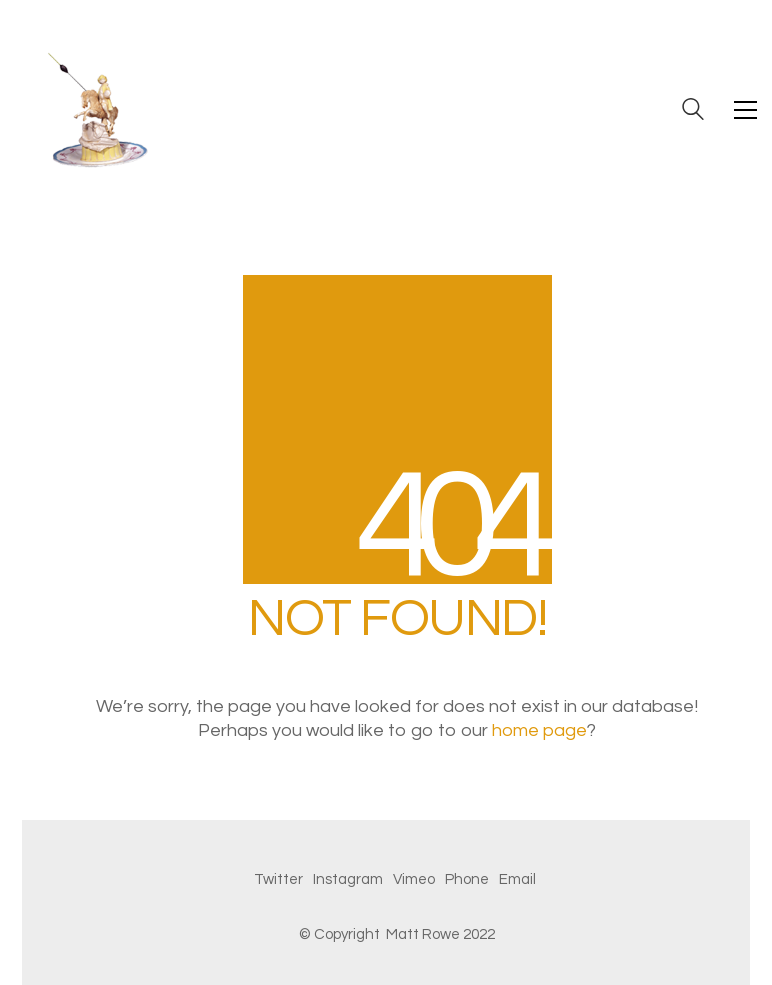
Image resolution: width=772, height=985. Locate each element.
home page (539, 730)
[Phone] (467, 880)
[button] (745, 110)
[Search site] (693, 112)
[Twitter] (278, 880)
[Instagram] (348, 880)
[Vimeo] (414, 880)
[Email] (517, 880)
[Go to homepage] (97, 110)
